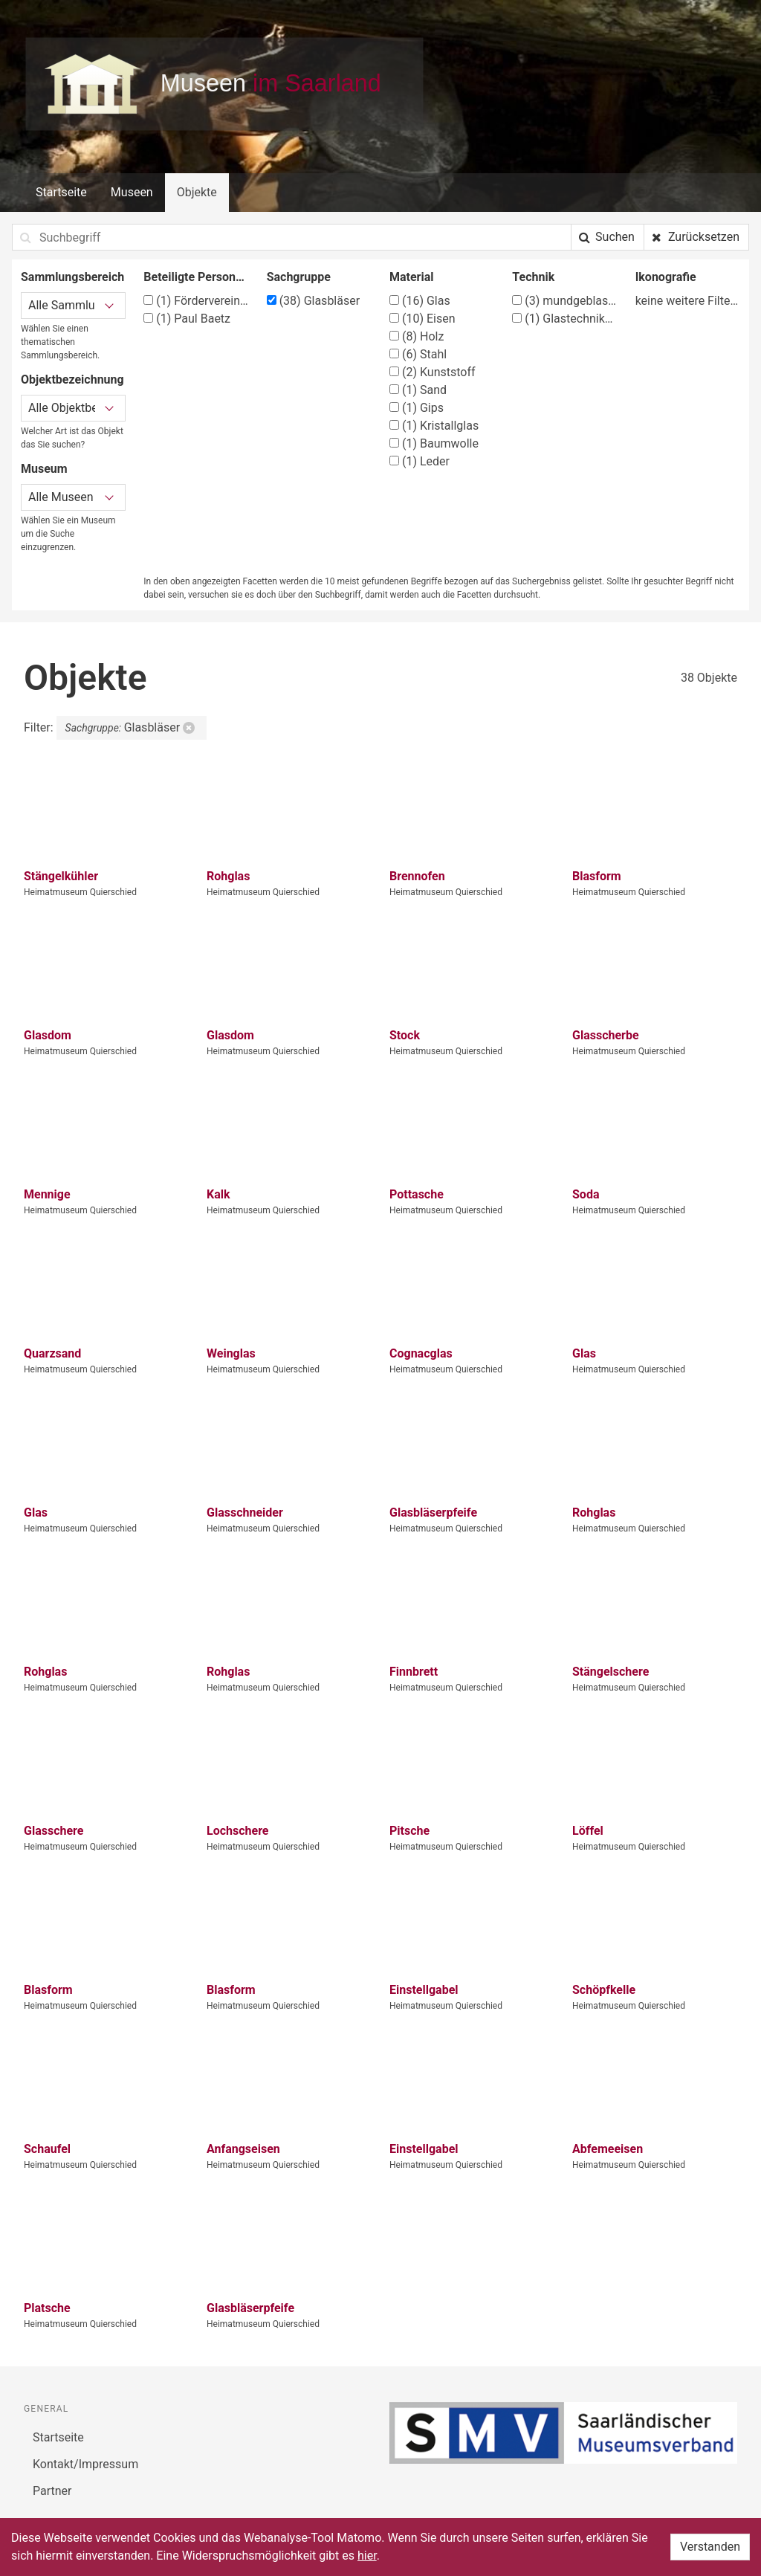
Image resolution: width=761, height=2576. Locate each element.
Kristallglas (434, 426)
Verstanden (710, 2547)
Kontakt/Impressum (85, 2464)
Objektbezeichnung (72, 379)
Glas (419, 301)
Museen (132, 192)
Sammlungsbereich (72, 277)
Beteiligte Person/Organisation (195, 277)
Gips (416, 408)
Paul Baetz (186, 318)
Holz (416, 336)
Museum (44, 469)
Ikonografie (665, 277)
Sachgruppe (299, 277)
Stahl (418, 354)
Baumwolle (434, 443)
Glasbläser (313, 301)
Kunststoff (432, 372)
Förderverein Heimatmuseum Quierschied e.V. (195, 301)
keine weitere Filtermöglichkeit (687, 301)
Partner (52, 2491)
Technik (533, 277)
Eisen (422, 318)
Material (411, 277)
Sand (418, 390)
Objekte (197, 192)
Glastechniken (564, 318)
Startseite (61, 192)
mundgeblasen (564, 301)
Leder (419, 461)
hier (367, 2555)
